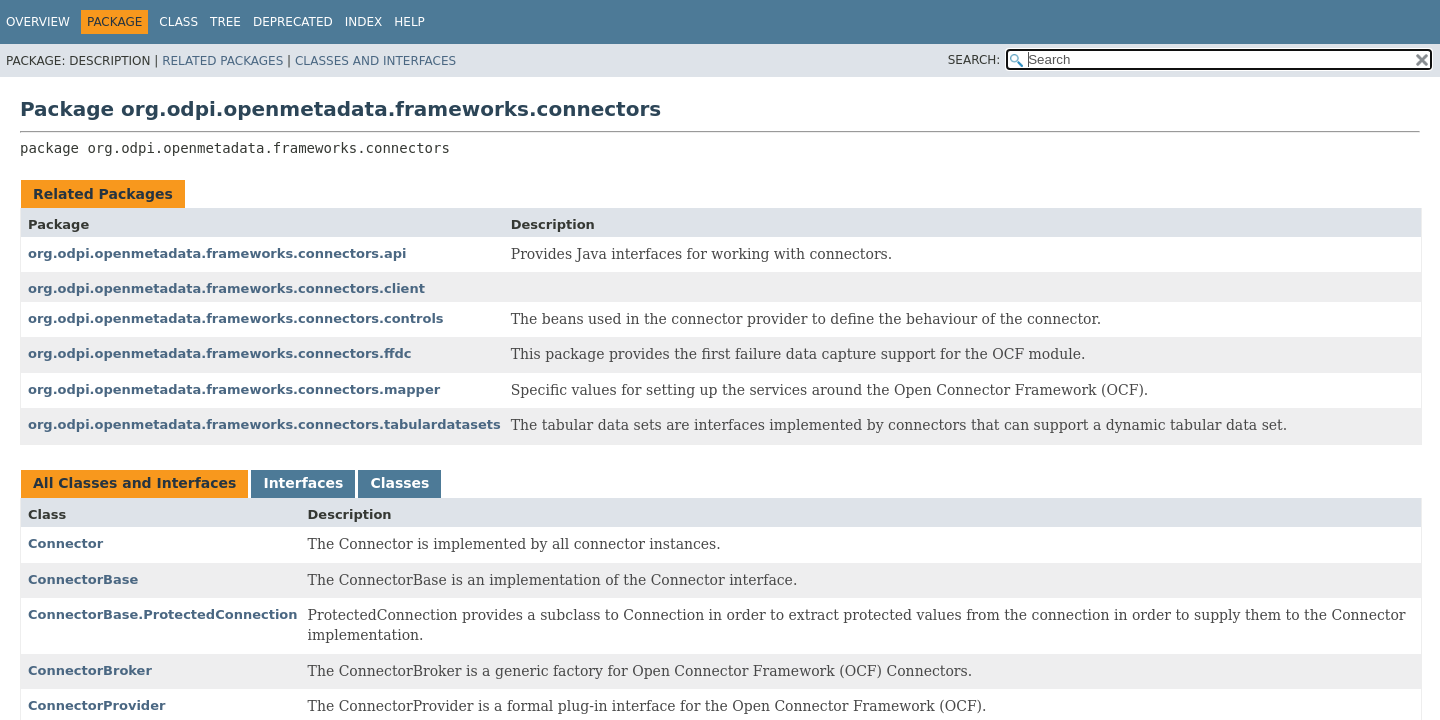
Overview (38, 22)
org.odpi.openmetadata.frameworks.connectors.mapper (234, 389)
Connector (65, 543)
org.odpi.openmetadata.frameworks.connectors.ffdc (220, 353)
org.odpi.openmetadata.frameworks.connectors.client (226, 288)
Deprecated (293, 22)
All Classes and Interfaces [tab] (134, 483)
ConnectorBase (83, 579)
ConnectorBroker (90, 670)
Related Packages (222, 61)
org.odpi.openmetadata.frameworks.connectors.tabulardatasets (264, 424)
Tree (225, 22)
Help (409, 22)
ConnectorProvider (96, 705)
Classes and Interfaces (375, 61)
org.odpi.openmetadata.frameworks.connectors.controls (236, 318)
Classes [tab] (399, 483)
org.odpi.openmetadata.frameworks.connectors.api (217, 253)
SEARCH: (974, 60)
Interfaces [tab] (303, 483)
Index (364, 22)
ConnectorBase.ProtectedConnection (163, 614)
